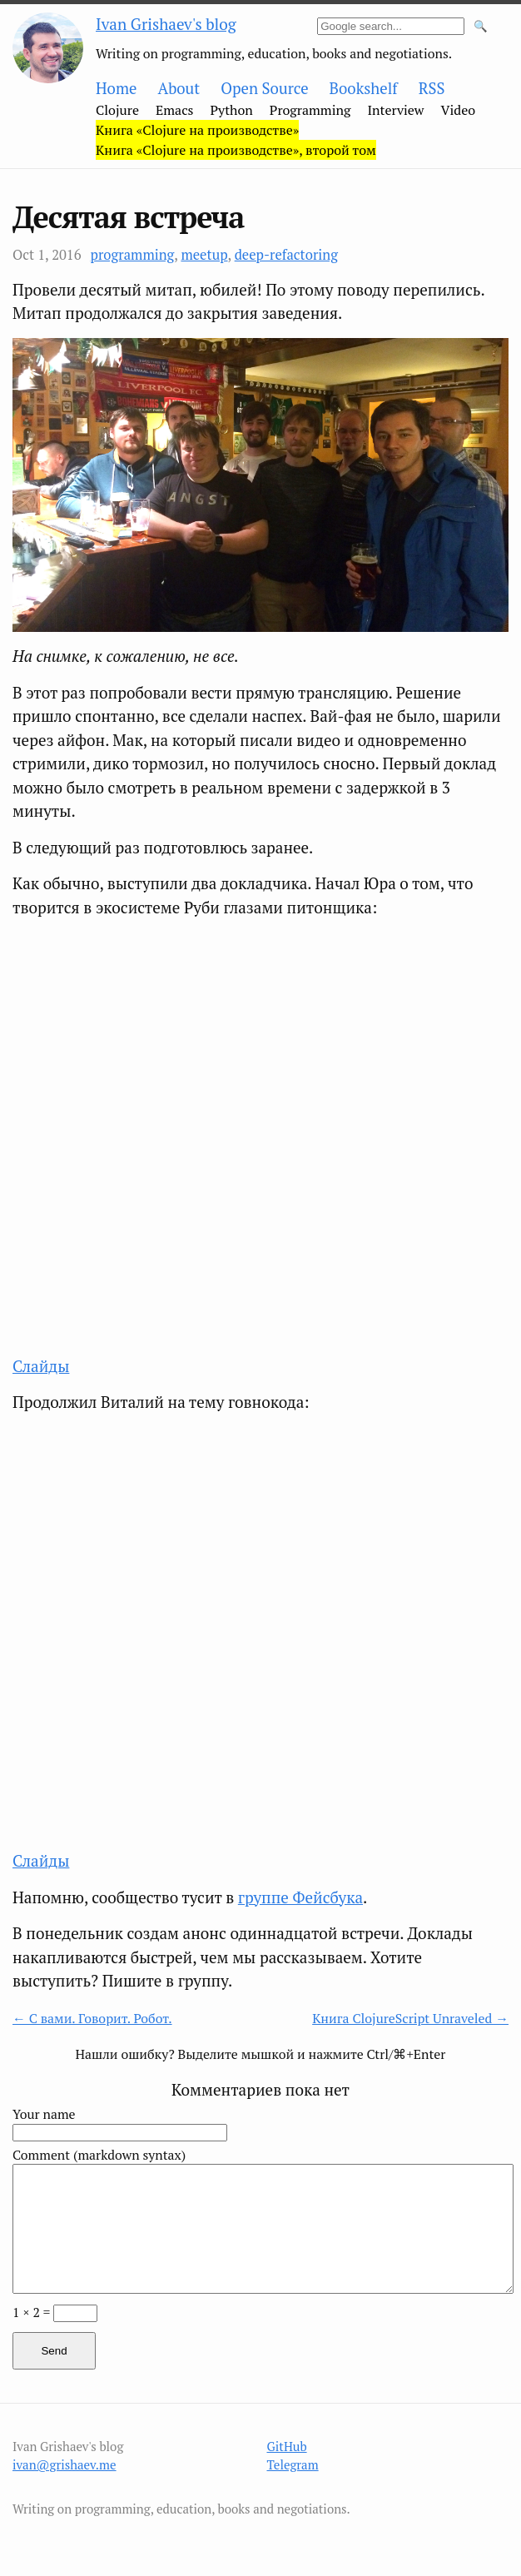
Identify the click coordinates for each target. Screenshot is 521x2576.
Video (458, 110)
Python (232, 110)
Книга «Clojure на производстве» (197, 130)
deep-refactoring (286, 255)
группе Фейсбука (300, 1897)
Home (116, 88)
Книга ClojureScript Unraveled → (410, 2018)
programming (133, 255)
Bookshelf (364, 88)
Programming (310, 110)
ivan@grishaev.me (64, 2464)
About (178, 88)
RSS (432, 88)
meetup (204, 255)
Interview (395, 110)
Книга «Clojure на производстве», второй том (236, 150)
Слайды (40, 1365)
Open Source (264, 88)
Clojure (117, 110)
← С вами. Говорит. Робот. (92, 2018)
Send (54, 2351)
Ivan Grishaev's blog (166, 23)
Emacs (175, 110)
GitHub (287, 2446)
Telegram (293, 2464)
